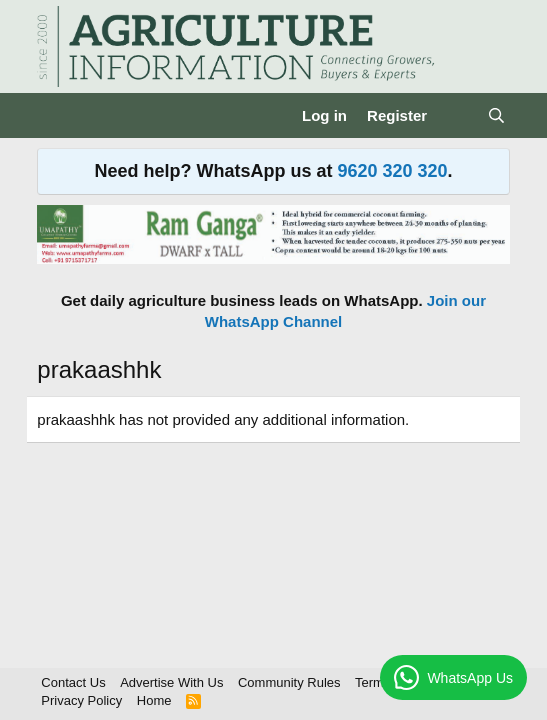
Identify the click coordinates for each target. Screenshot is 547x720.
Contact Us (73, 682)
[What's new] (456, 115)
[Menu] (54, 116)
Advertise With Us (171, 682)
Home (154, 700)
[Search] (495, 115)
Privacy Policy (81, 700)
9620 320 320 (392, 171)
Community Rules (289, 682)
